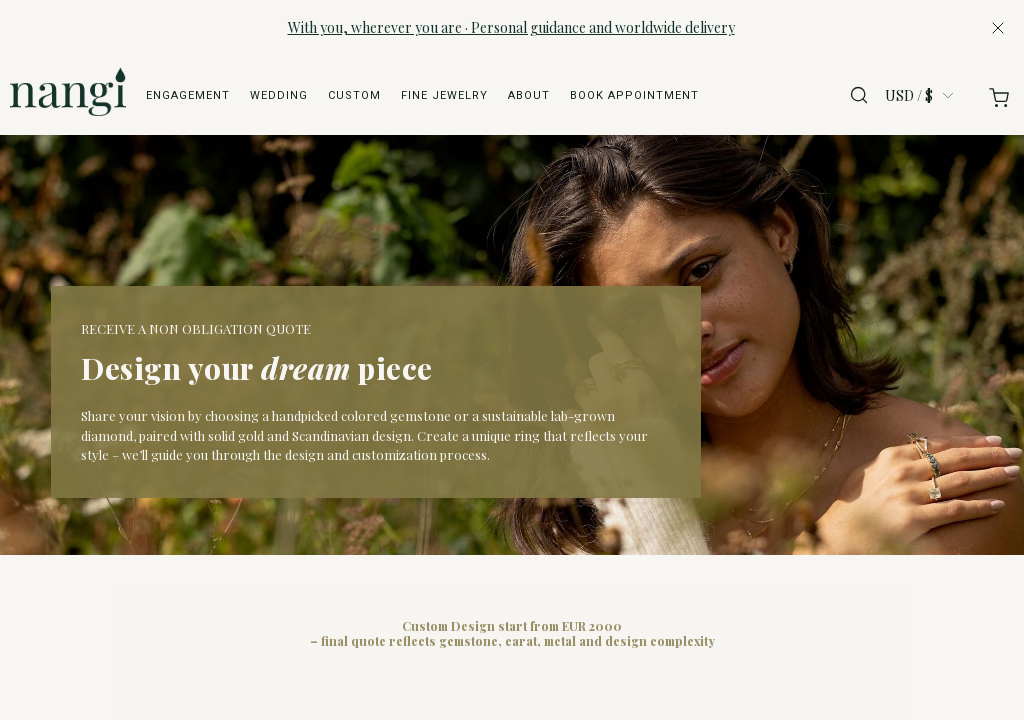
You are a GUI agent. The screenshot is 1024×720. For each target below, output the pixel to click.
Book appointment (634, 95)
